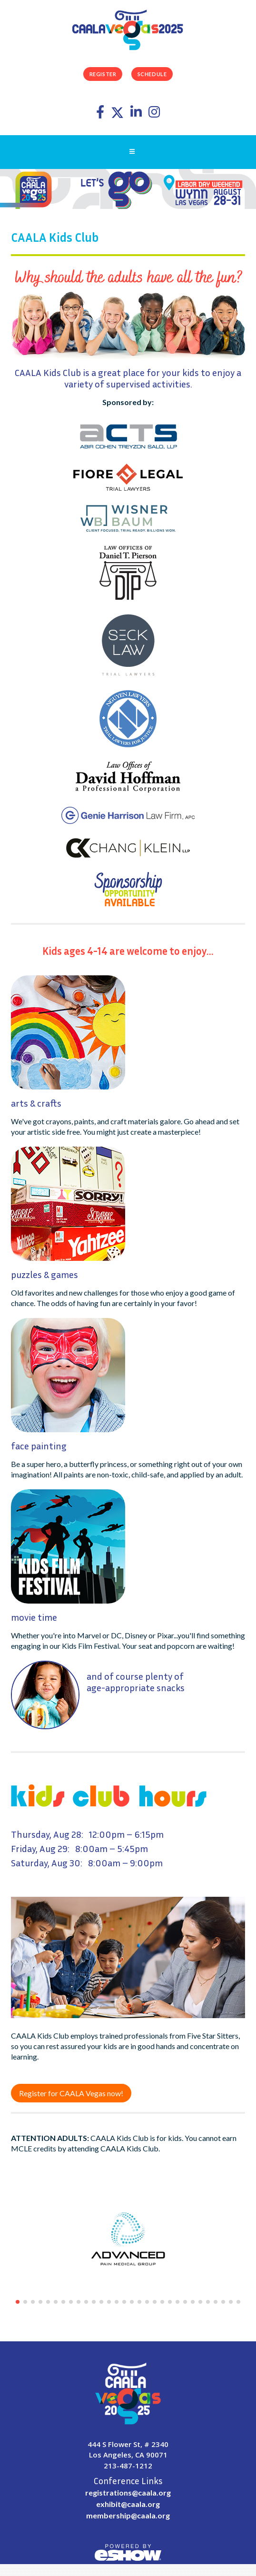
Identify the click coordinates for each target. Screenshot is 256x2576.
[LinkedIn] (137, 114)
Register (102, 74)
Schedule (152, 74)
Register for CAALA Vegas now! (71, 2093)
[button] (17, 2302)
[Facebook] (100, 114)
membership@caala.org (128, 2515)
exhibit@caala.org (128, 2503)
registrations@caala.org (128, 2492)
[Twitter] (118, 114)
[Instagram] (154, 114)
